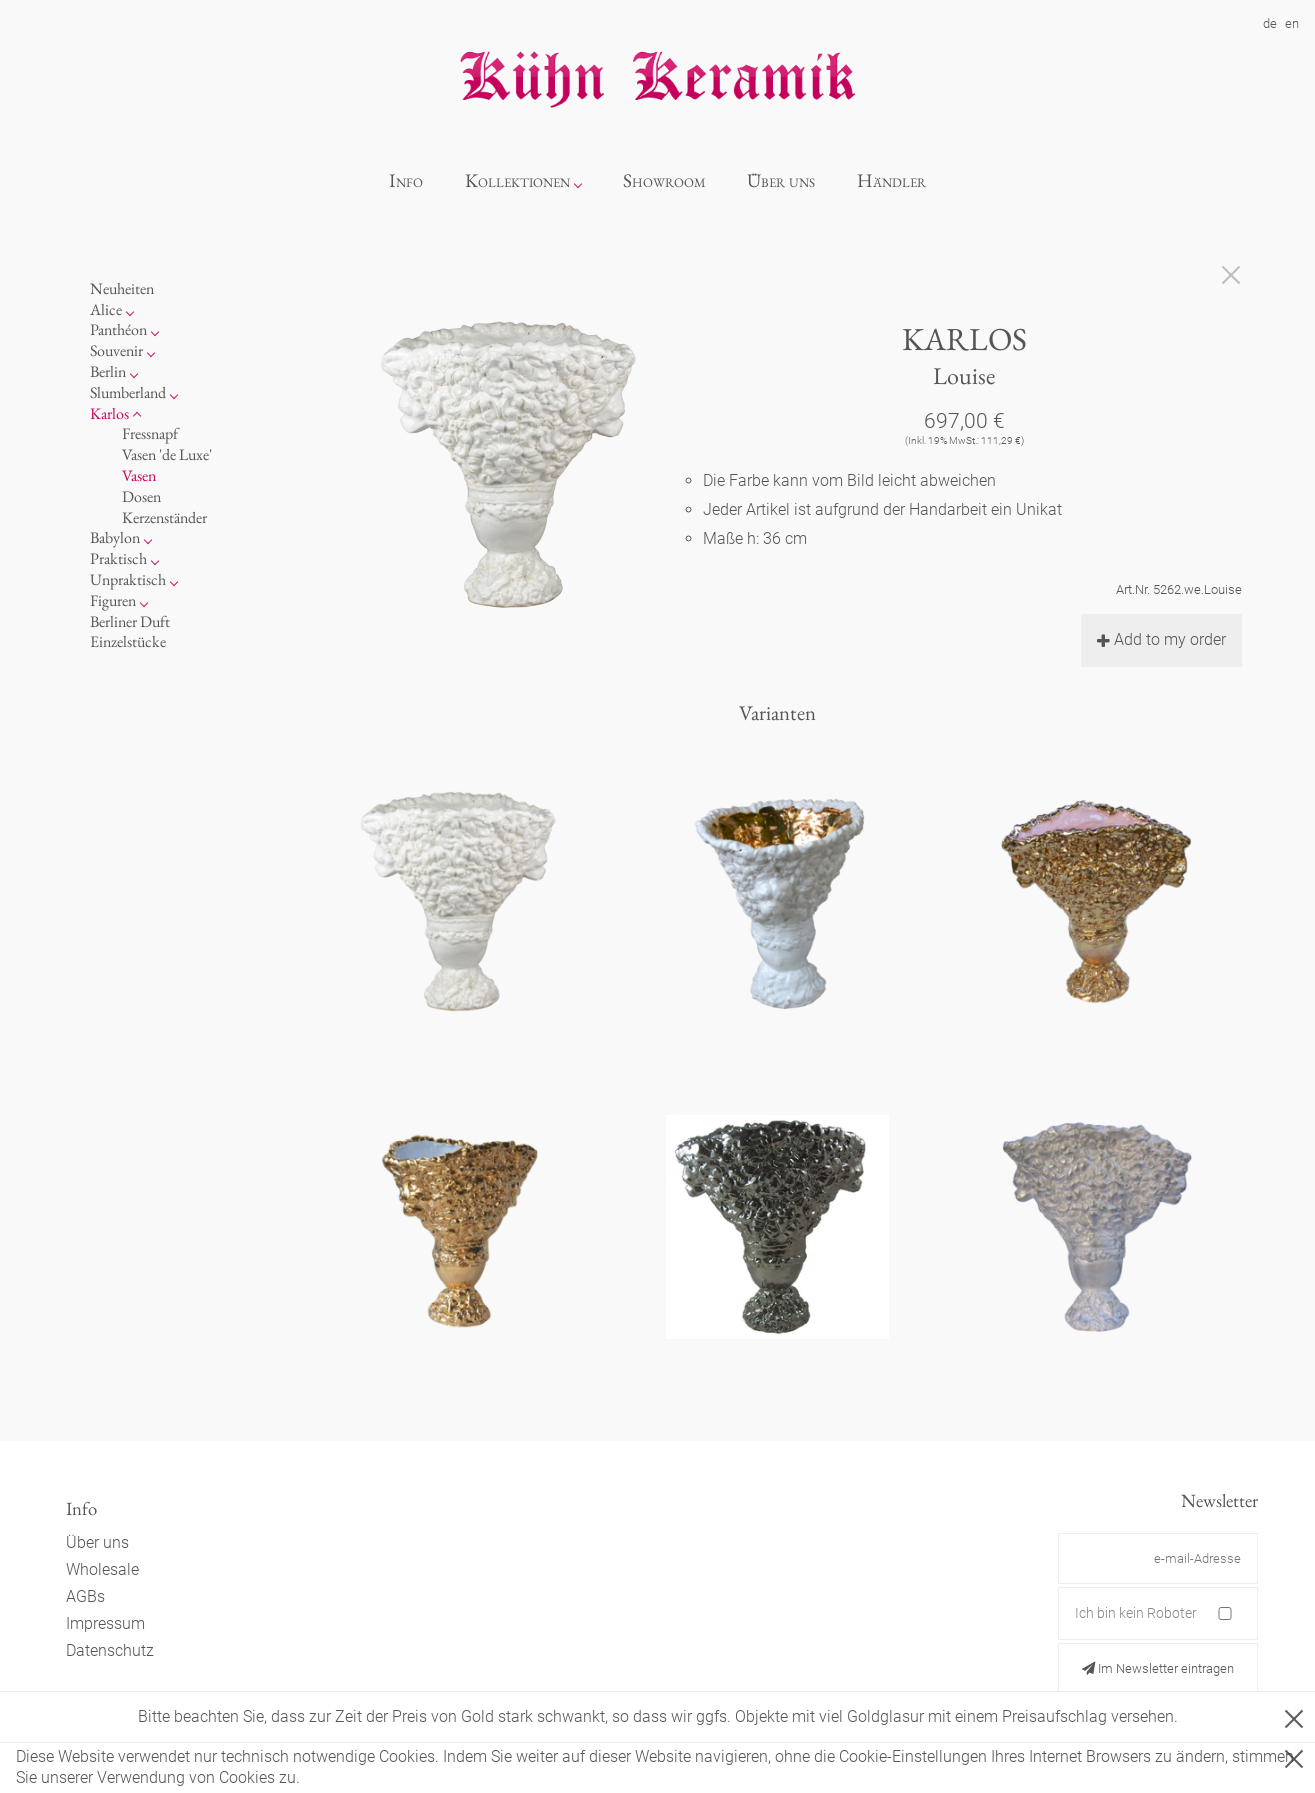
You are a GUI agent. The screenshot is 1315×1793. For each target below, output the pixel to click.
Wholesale (102, 1569)
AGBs (85, 1596)
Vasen (139, 475)
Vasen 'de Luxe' (167, 454)
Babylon (115, 537)
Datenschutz (110, 1650)
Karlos (109, 413)
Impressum (105, 1623)
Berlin (108, 371)
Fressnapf (150, 433)
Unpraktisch (128, 579)
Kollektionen (517, 180)
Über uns (781, 180)
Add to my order (1161, 639)
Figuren (113, 600)
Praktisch (118, 558)
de (1270, 23)
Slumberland (128, 392)
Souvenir (116, 350)
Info (406, 180)
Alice (106, 309)
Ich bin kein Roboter (1136, 1613)
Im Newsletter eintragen (1158, 1668)
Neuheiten (122, 288)
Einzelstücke (128, 641)
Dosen (141, 496)
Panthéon (118, 329)
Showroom (664, 180)
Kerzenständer (164, 517)
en (1292, 23)
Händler (891, 180)
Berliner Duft (130, 621)
